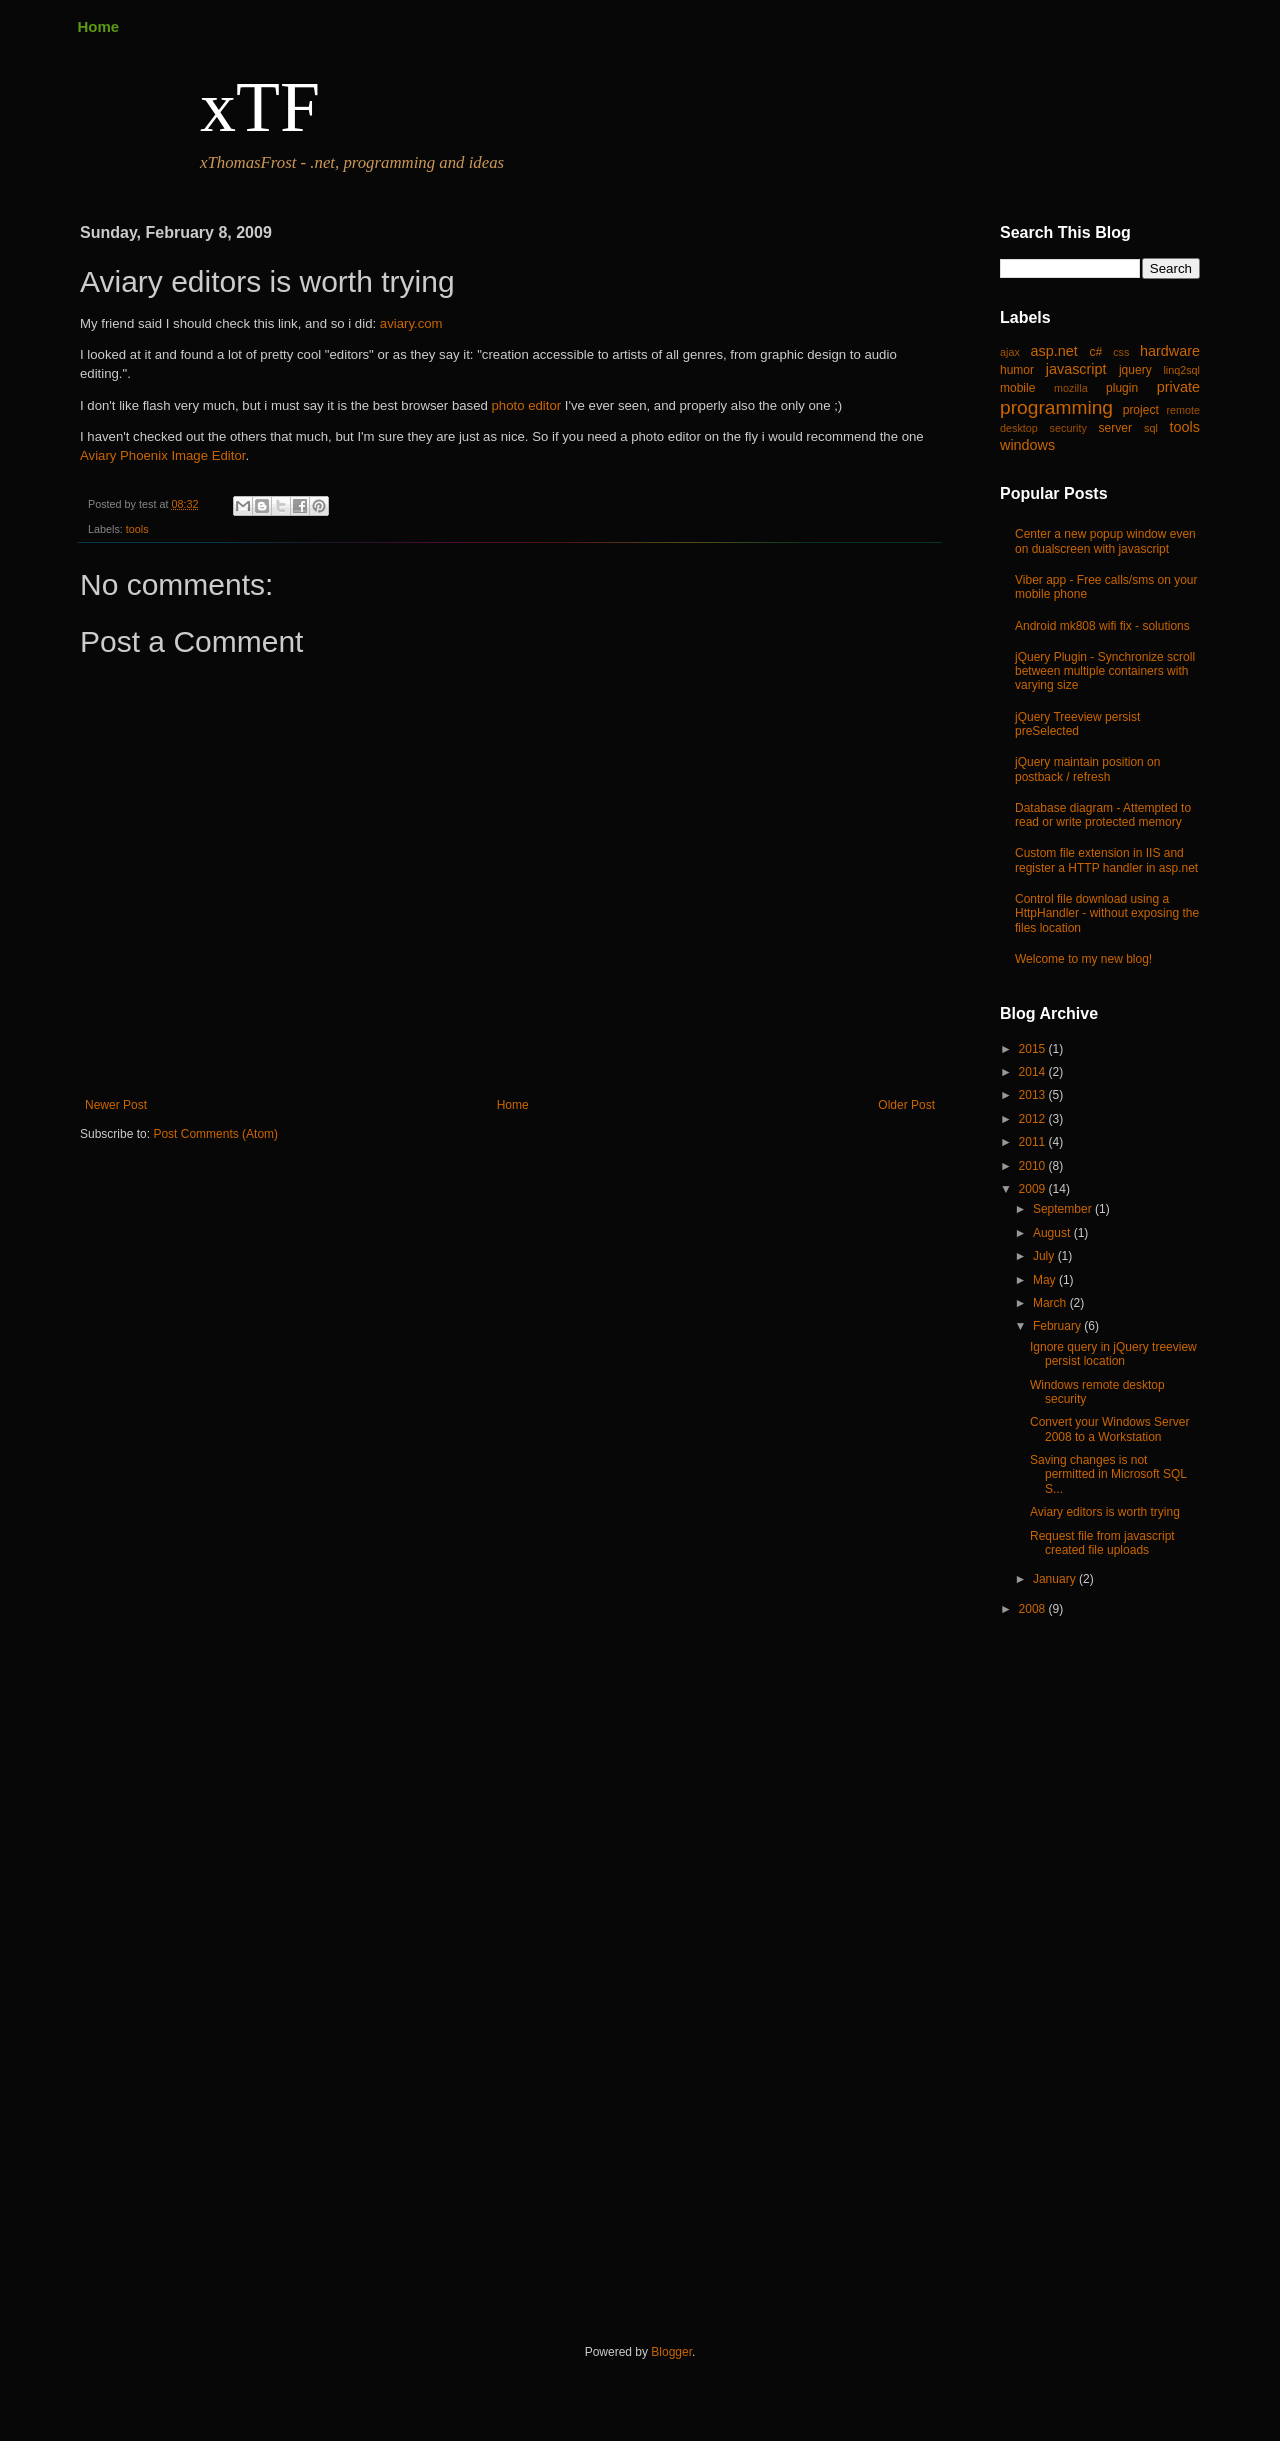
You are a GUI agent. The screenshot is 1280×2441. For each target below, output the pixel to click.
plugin (1122, 388)
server (1115, 428)
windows (1027, 445)
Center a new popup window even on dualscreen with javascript (1105, 541)
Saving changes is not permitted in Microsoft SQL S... (1108, 1474)
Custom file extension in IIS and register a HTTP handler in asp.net (1106, 860)
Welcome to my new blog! (1083, 959)
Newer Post (116, 1105)
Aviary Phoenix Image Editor (162, 455)
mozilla (1071, 388)
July (1045, 1256)
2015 (1034, 1049)
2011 (1034, 1142)
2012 (1034, 1119)
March (1051, 1303)
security (1068, 428)
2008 (1034, 1609)
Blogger (671, 2352)
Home (99, 26)
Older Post (906, 1105)
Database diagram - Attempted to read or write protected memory (1103, 815)
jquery (1135, 370)
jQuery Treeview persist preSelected (1077, 724)
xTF (260, 107)
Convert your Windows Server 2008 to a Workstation (1109, 1429)
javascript (1076, 369)
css (1121, 352)
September (1064, 1209)
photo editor (527, 405)
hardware (1170, 351)
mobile (1017, 388)
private (1178, 387)
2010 (1034, 1166)
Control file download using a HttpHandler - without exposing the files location (1107, 913)
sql (1151, 428)
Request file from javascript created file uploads (1102, 1543)
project (1141, 410)
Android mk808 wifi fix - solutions (1102, 626)
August (1053, 1233)
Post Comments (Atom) (215, 1134)
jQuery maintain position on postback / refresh (1087, 769)
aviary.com (411, 323)
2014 (1034, 1072)
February (1058, 1326)
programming (1056, 407)
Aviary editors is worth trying (1105, 1512)
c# (1095, 352)
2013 (1034, 1095)
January (1056, 1579)
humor (1017, 370)
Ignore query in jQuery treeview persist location (1113, 1354)
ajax (1010, 352)
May (1046, 1280)
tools (137, 529)
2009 (1034, 1189)
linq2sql (1181, 370)
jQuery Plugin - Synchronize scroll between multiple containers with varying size (1105, 671)
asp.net (1054, 351)
